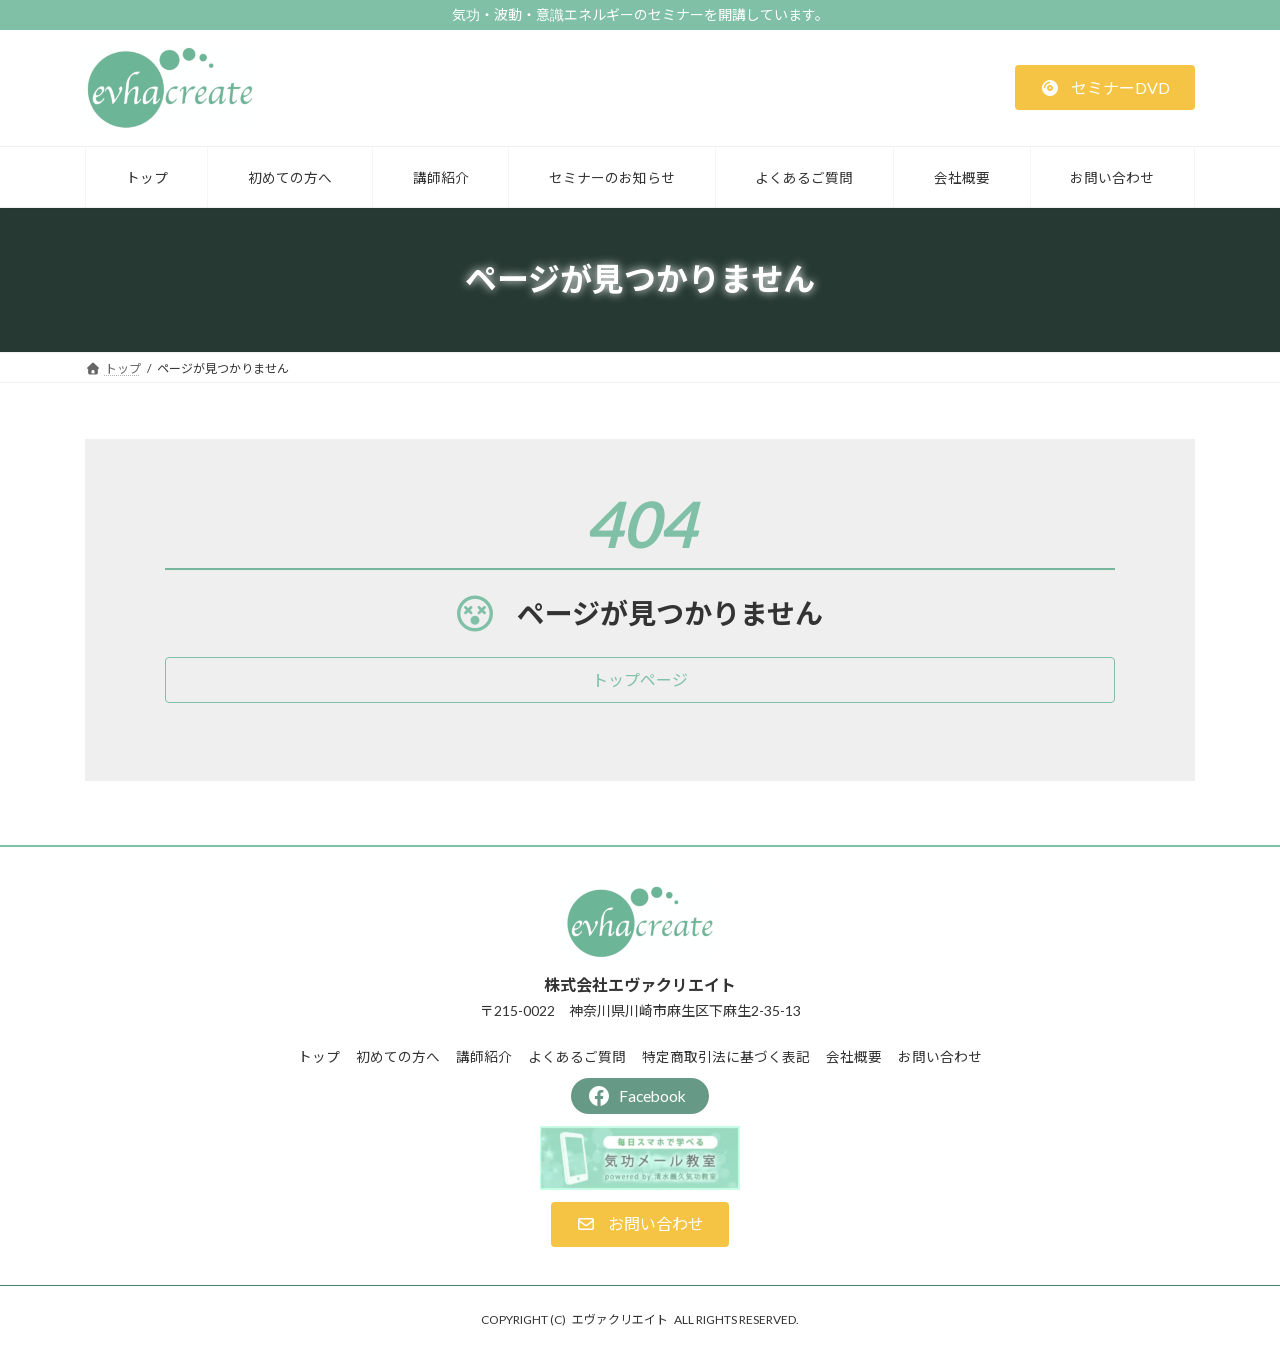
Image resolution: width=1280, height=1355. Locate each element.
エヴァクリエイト (620, 1319)
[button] (1105, 87)
